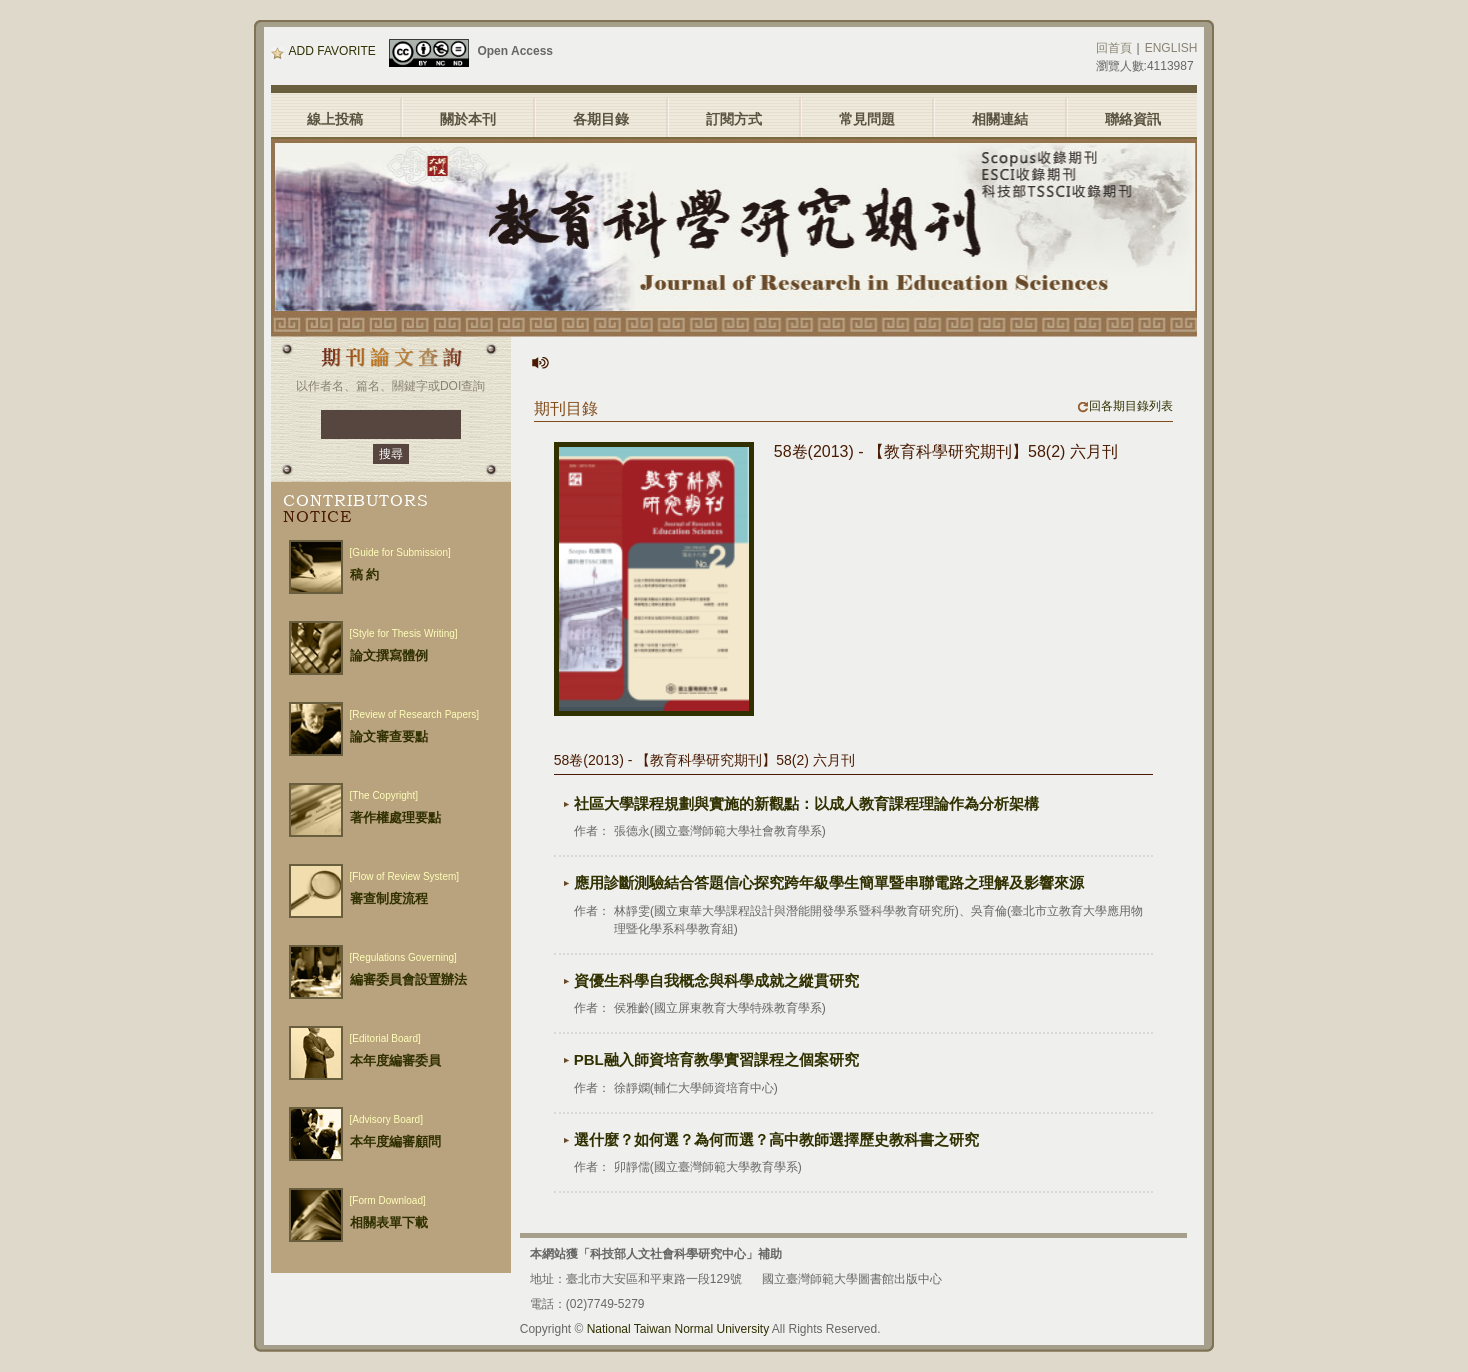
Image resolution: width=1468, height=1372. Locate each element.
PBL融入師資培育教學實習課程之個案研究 (716, 1059)
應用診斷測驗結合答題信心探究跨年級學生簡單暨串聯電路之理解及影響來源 (829, 882)
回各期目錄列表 (1125, 406)
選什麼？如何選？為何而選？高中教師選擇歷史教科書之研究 (776, 1139)
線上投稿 (335, 119)
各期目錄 (601, 119)
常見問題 (867, 119)
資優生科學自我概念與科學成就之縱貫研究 (716, 980)
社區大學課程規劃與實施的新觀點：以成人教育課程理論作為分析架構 (806, 803)
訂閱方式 (734, 119)
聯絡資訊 (1133, 119)
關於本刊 (468, 119)
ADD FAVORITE (323, 51)
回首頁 (1114, 48)
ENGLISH (1171, 48)
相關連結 (1000, 119)
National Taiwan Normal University (678, 1329)
